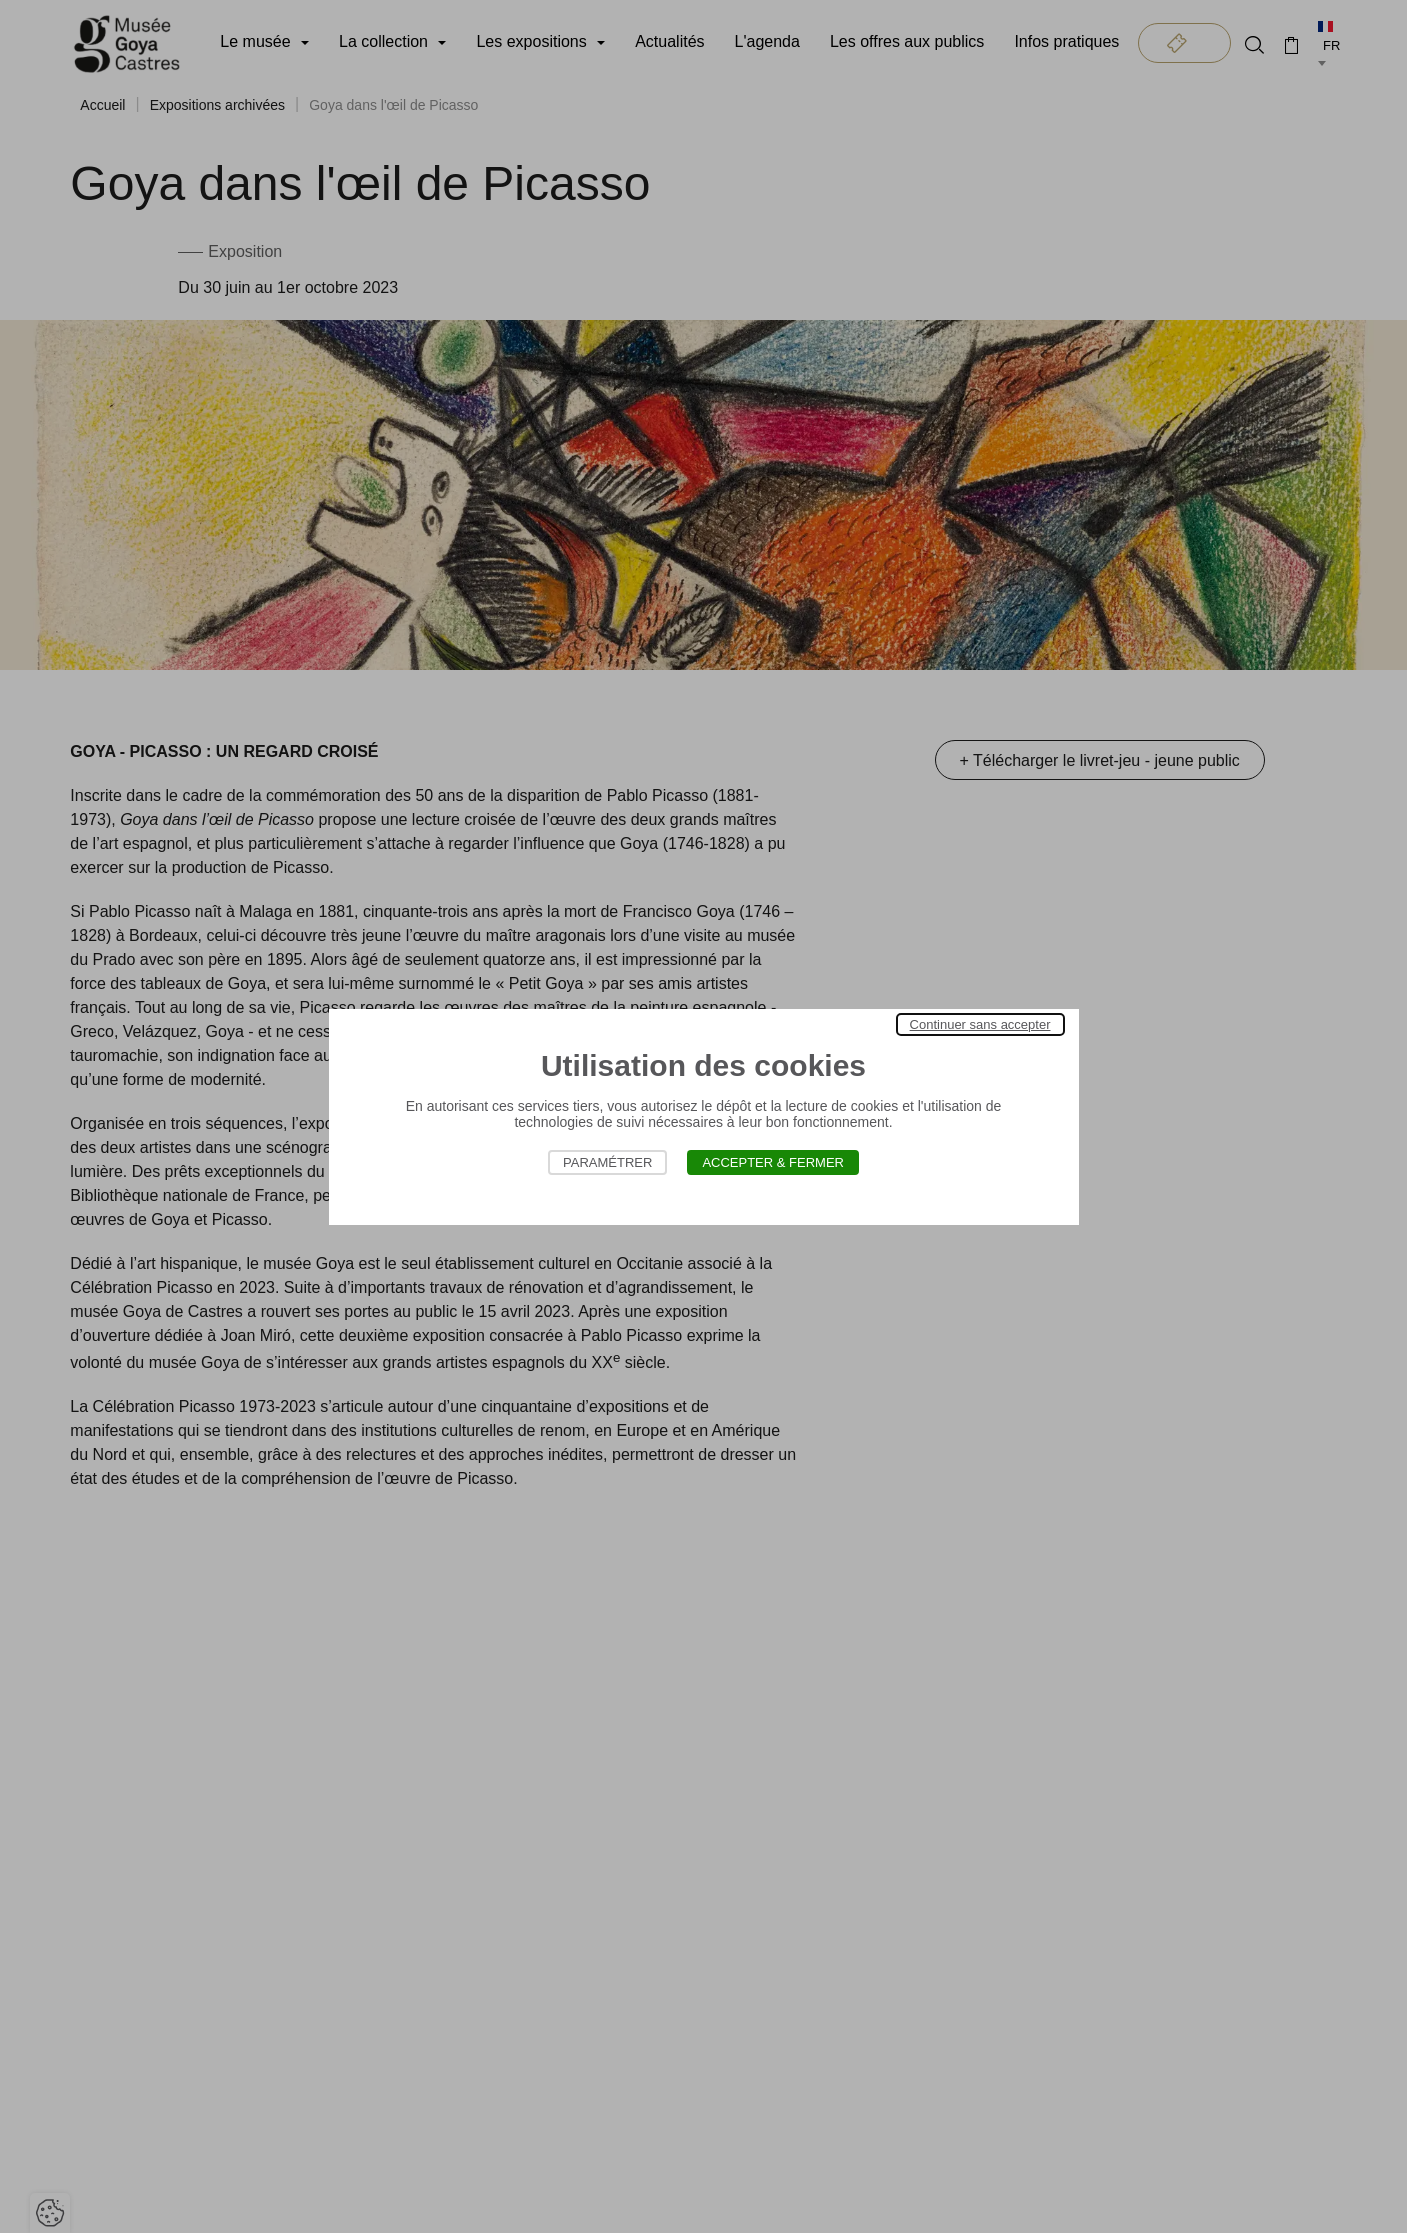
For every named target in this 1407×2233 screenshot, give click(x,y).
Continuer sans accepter (980, 1024)
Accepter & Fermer (773, 1162)
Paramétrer (607, 1162)
